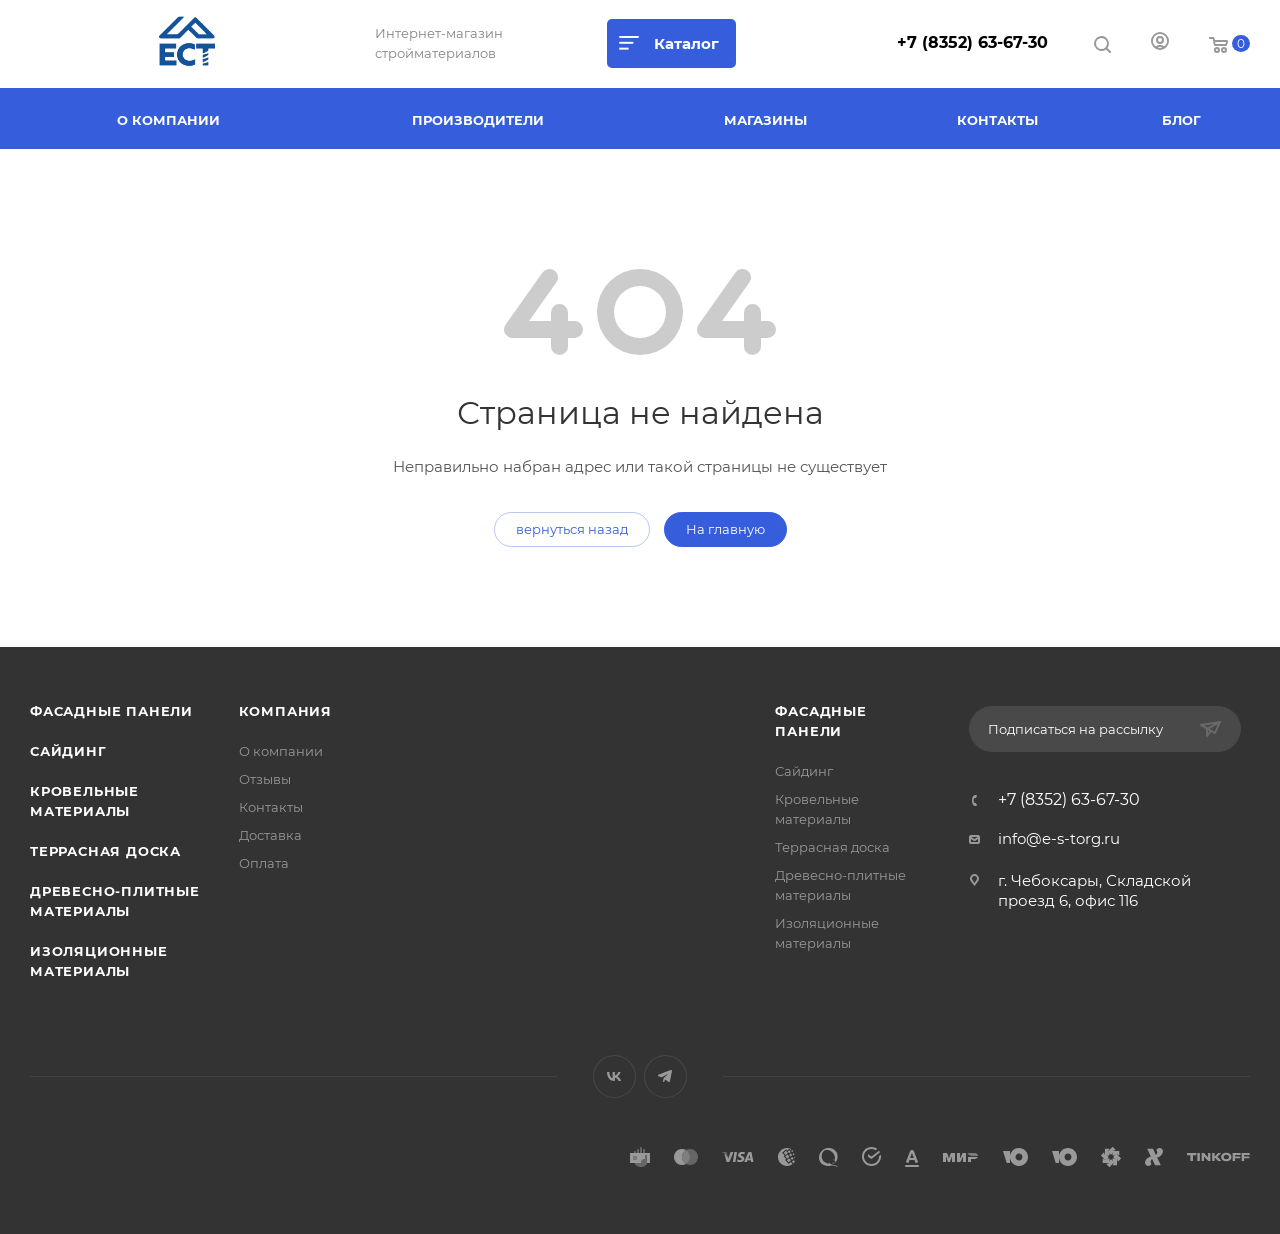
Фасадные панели (111, 711)
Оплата (264, 863)
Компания (285, 711)
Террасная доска (105, 851)
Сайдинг (68, 751)
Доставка (270, 835)
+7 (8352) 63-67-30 (972, 42)
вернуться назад (572, 529)
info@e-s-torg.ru (1059, 838)
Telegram (665, 1076)
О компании (281, 751)
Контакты (271, 807)
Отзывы (265, 779)
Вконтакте (614, 1076)
